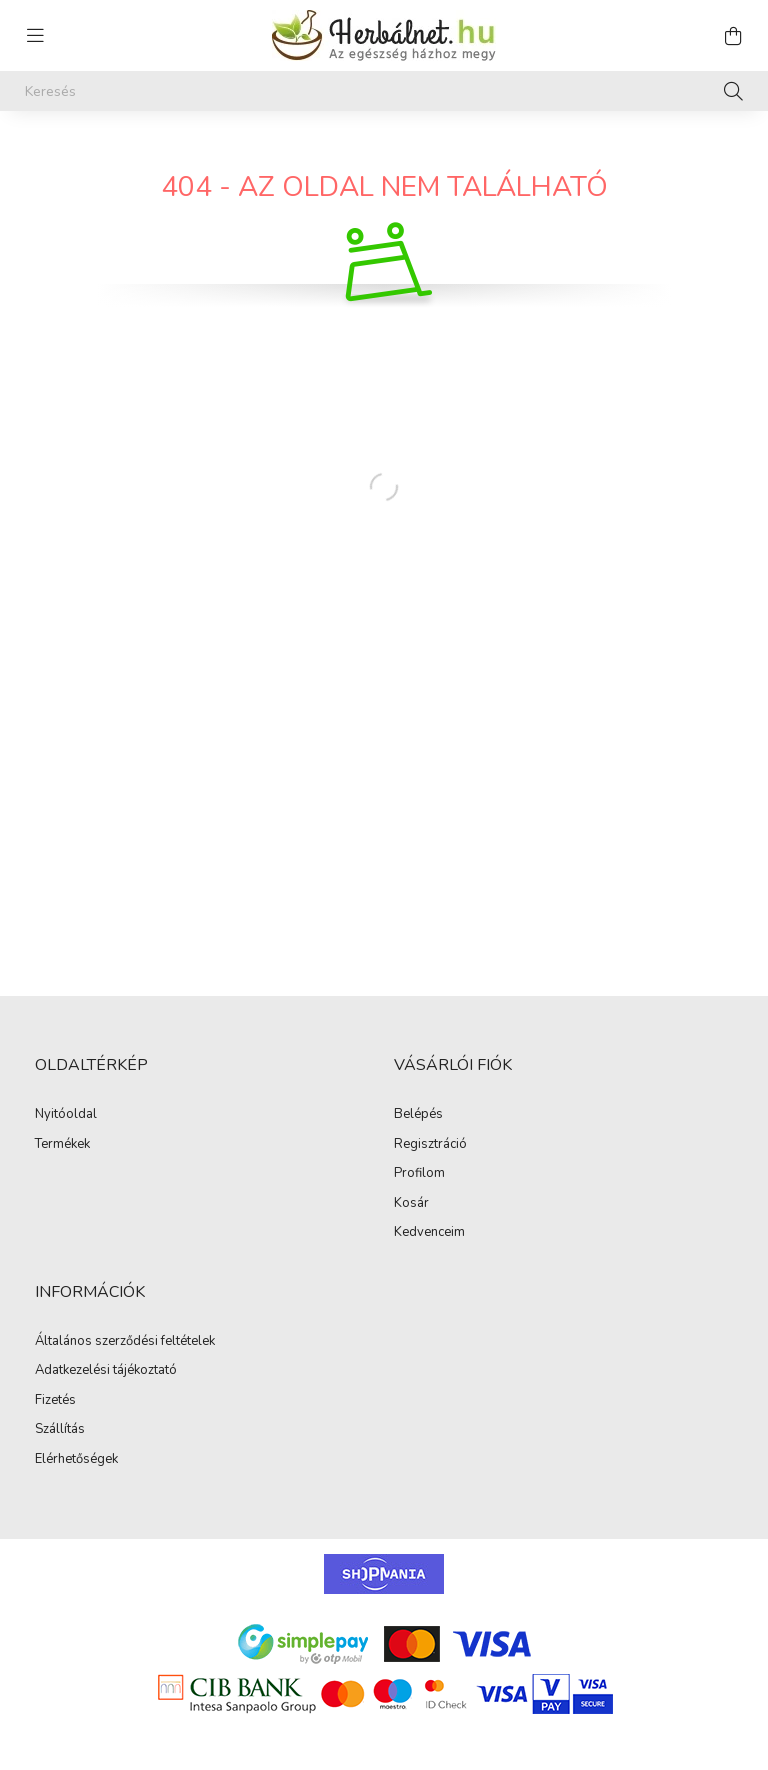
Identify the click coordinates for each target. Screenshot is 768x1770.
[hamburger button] (35, 36)
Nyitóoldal (66, 1115)
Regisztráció (430, 1145)
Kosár (411, 1204)
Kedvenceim (429, 1233)
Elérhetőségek (76, 1460)
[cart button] (733, 36)
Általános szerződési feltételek (125, 1342)
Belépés (418, 1115)
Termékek (62, 1145)
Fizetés (55, 1401)
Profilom (419, 1174)
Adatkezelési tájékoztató (106, 1371)
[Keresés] (384, 91)
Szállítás (60, 1430)
